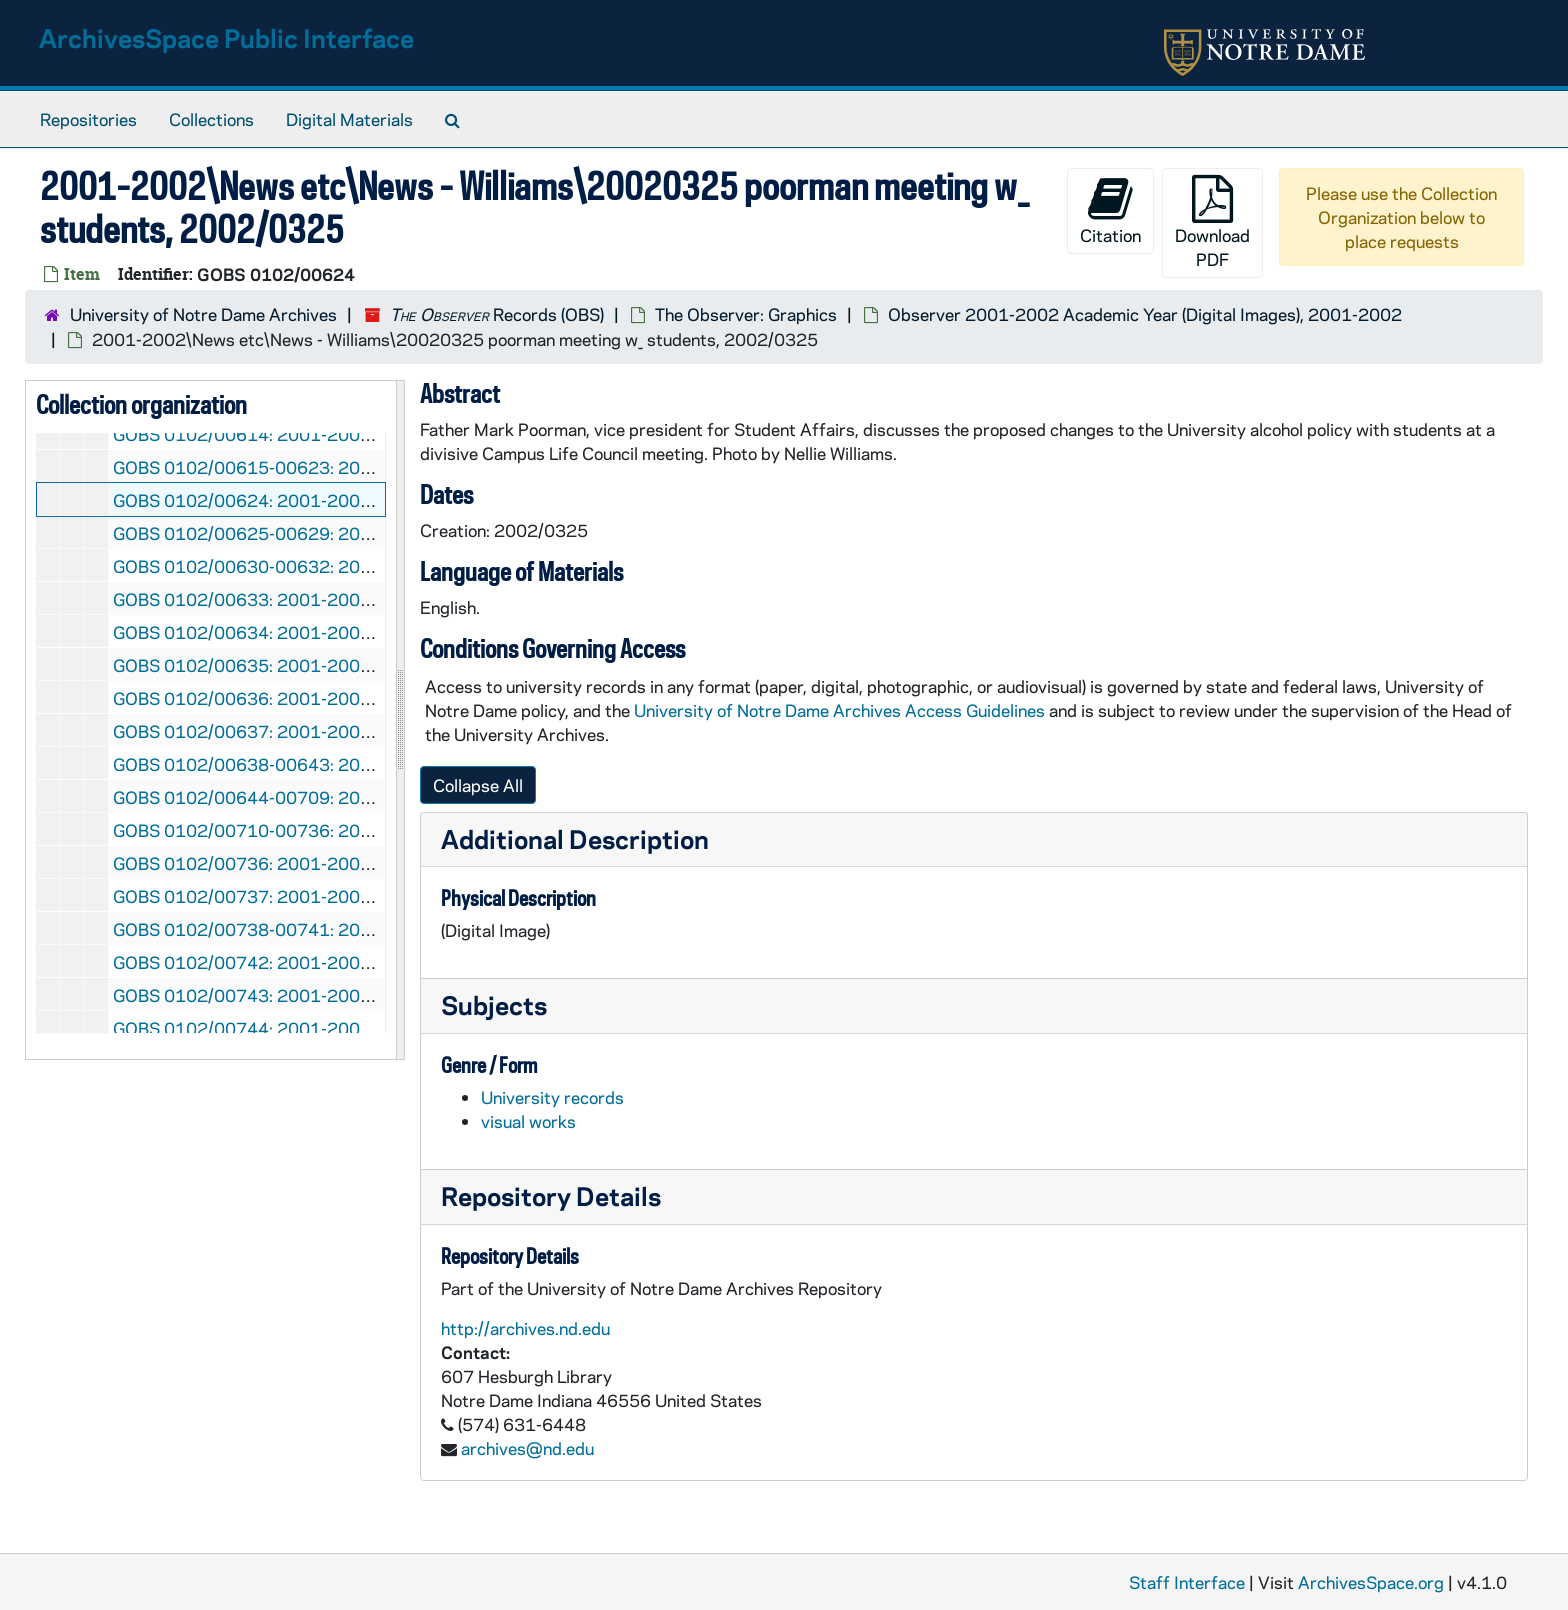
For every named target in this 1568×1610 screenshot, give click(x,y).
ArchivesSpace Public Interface (226, 37)
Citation (1110, 210)
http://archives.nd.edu (525, 1328)
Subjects (494, 1004)
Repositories (88, 119)
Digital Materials (349, 119)
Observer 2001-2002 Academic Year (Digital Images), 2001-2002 (1145, 314)
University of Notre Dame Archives (203, 314)
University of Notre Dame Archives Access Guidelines (841, 710)
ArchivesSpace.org (1371, 1582)
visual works (528, 1121)
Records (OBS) (497, 314)
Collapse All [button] (478, 785)
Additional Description (575, 838)
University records (552, 1097)
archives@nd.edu (527, 1448)
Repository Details (551, 1195)
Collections (211, 119)
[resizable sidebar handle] (400, 720)
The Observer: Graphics (746, 314)
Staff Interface (1187, 1582)
